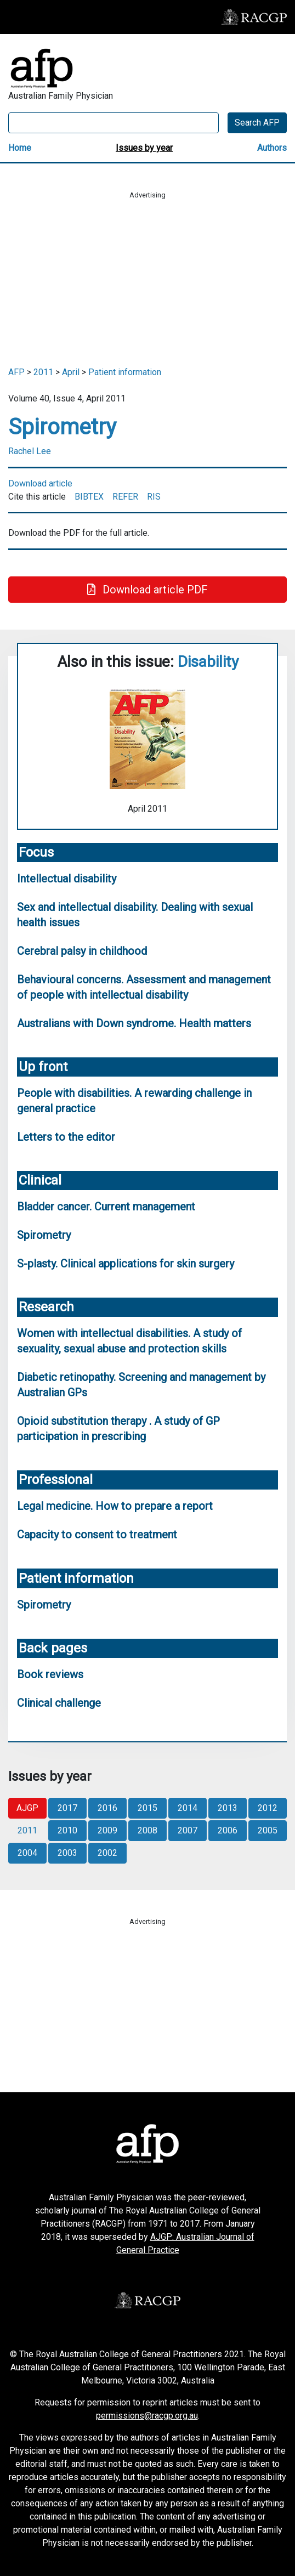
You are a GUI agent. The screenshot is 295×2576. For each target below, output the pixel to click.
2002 (107, 1853)
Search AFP (257, 122)
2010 (67, 1830)
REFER (125, 496)
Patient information (124, 372)
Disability (208, 662)
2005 (267, 1830)
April (71, 372)
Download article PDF (147, 589)
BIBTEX (89, 496)
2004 (27, 1853)
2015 (147, 1808)
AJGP (27, 1808)
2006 (227, 1830)
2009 (107, 1830)
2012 (267, 1808)
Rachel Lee (29, 451)
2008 (147, 1830)
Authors (272, 148)
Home (19, 148)
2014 (187, 1808)
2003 (67, 1853)
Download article (40, 483)
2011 (43, 372)
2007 (187, 1830)
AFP (16, 372)
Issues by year (144, 148)
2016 (107, 1808)
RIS (154, 496)
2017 (67, 1808)
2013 (227, 1808)
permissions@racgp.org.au (147, 2415)
